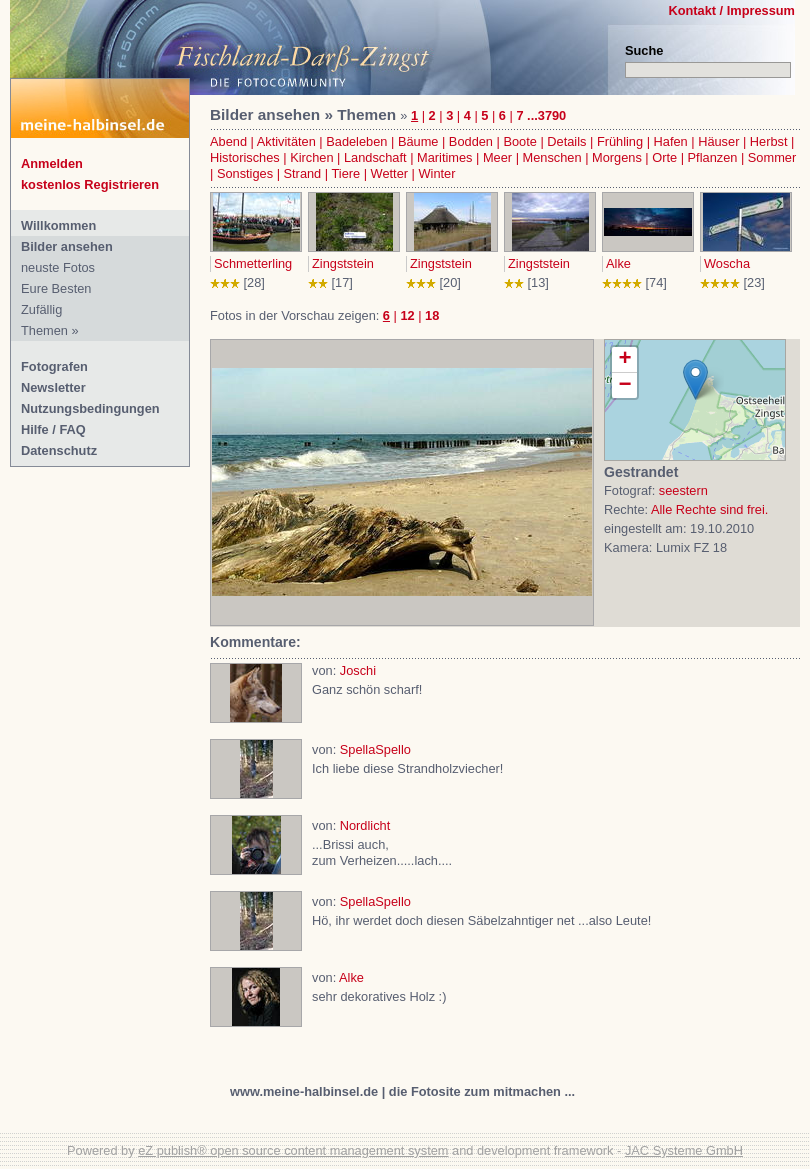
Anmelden (52, 163)
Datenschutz (59, 450)
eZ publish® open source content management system (293, 1150)
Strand (303, 173)
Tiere (345, 173)
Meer (497, 157)
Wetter (389, 173)
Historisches (245, 157)
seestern (683, 490)
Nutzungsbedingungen (90, 408)
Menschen (552, 157)
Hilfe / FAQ (53, 429)
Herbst (769, 141)
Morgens (617, 157)
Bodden (471, 141)
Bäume (418, 141)
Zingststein (343, 263)
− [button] (624, 385)
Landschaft (375, 157)
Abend (228, 141)
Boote (519, 141)
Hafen (671, 141)
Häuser (718, 141)
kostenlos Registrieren (90, 184)
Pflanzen (713, 157)
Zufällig (41, 309)
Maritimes (444, 157)
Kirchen (311, 157)
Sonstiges (245, 173)
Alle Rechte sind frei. (709, 509)
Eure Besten (56, 288)
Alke (618, 263)
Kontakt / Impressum (731, 10)
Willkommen (58, 225)
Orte (664, 157)
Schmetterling (253, 263)
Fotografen (54, 366)
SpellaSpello (375, 749)
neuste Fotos (58, 267)
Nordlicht (365, 825)
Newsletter (53, 387)
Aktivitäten (286, 141)
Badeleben (356, 141)
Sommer (772, 157)
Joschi (358, 670)
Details (566, 141)
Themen (44, 330)
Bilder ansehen (67, 246)
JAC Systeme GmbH (684, 1150)
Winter (437, 173)
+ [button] (624, 360)
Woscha (727, 263)
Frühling (620, 141)
